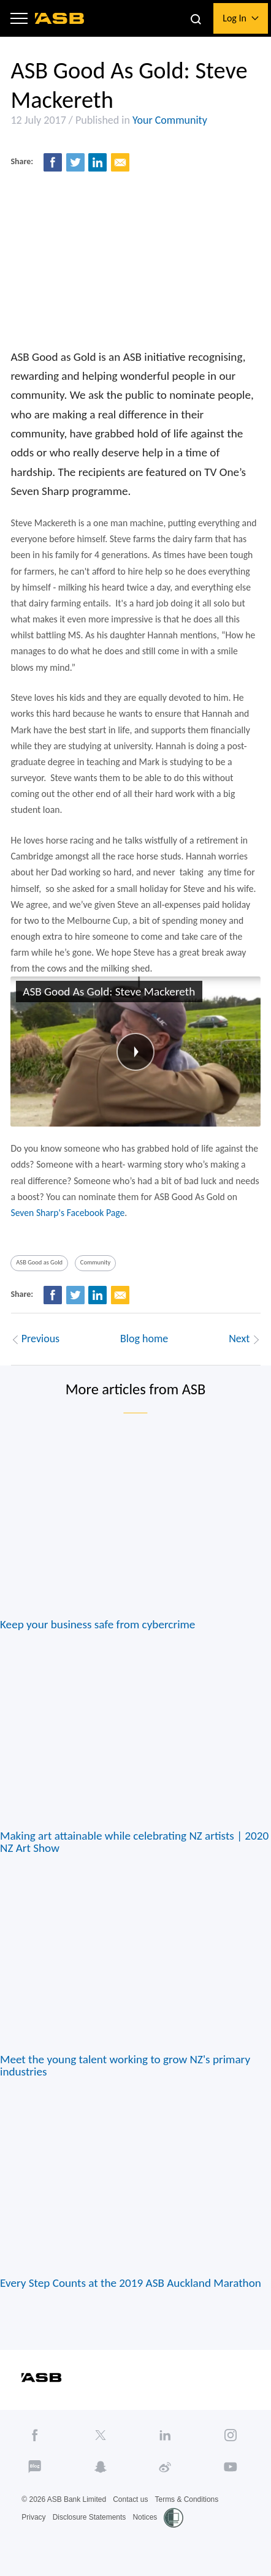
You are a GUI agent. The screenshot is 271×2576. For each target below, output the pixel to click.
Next (244, 1341)
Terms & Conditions (187, 2504)
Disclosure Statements (89, 2521)
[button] (19, 19)
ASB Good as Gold (39, 1266)
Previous (35, 1341)
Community (95, 1266)
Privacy (33, 2521)
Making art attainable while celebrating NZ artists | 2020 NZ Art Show (135, 1845)
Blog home (144, 1341)
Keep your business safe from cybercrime (98, 1627)
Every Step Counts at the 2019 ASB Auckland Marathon (131, 2286)
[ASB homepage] (60, 18)
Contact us (130, 2504)
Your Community (169, 120)
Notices (145, 2521)
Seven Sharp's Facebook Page (68, 1215)
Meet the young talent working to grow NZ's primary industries (125, 2069)
